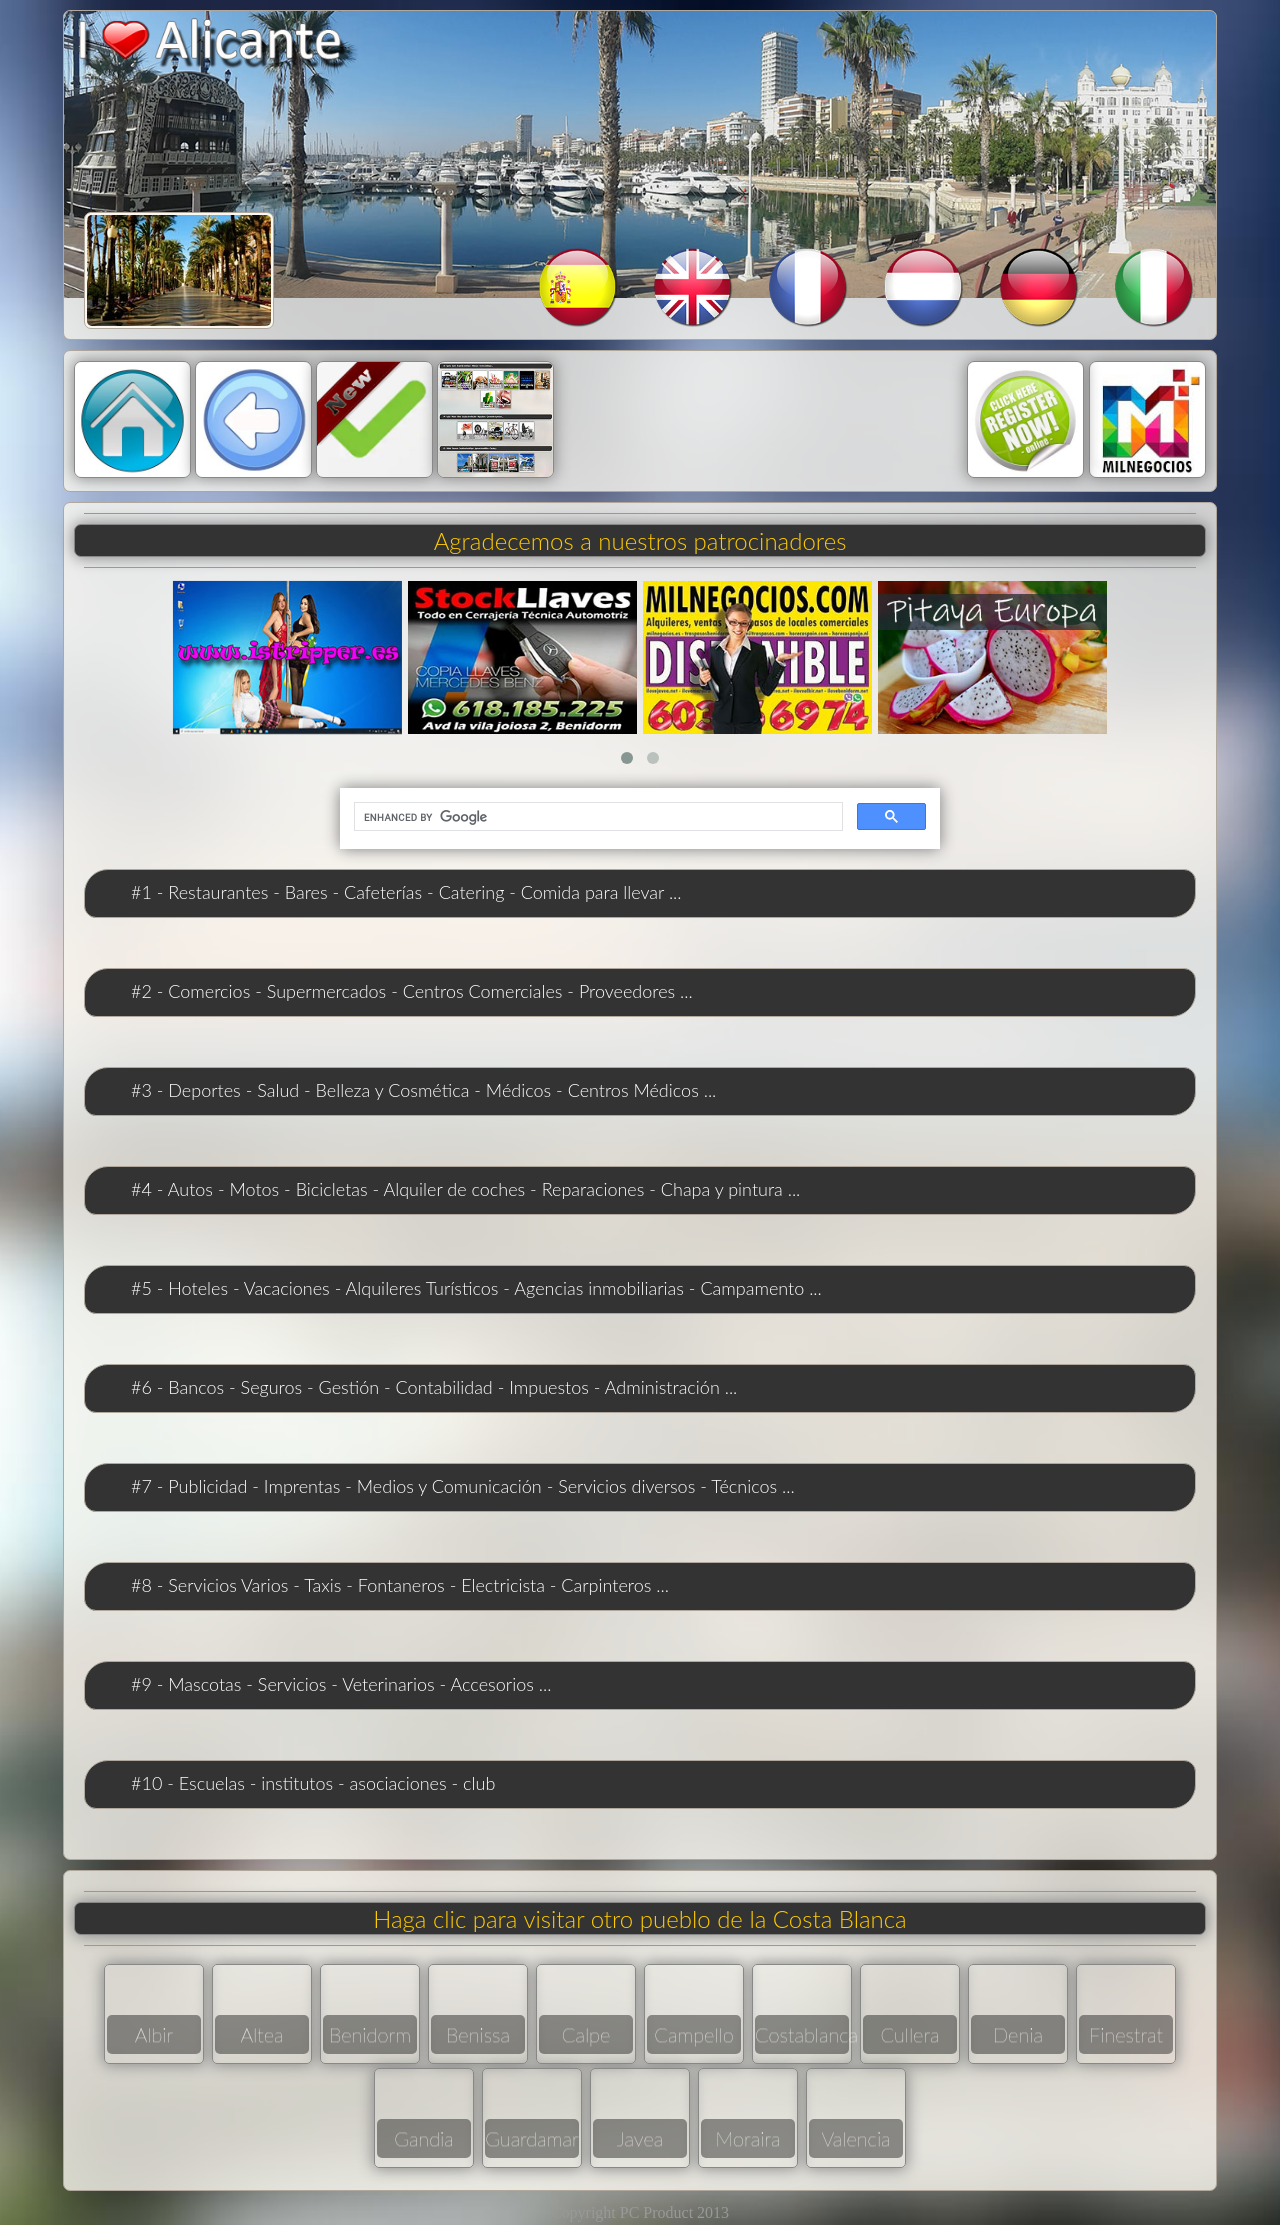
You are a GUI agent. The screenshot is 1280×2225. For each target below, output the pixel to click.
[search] (596, 817)
